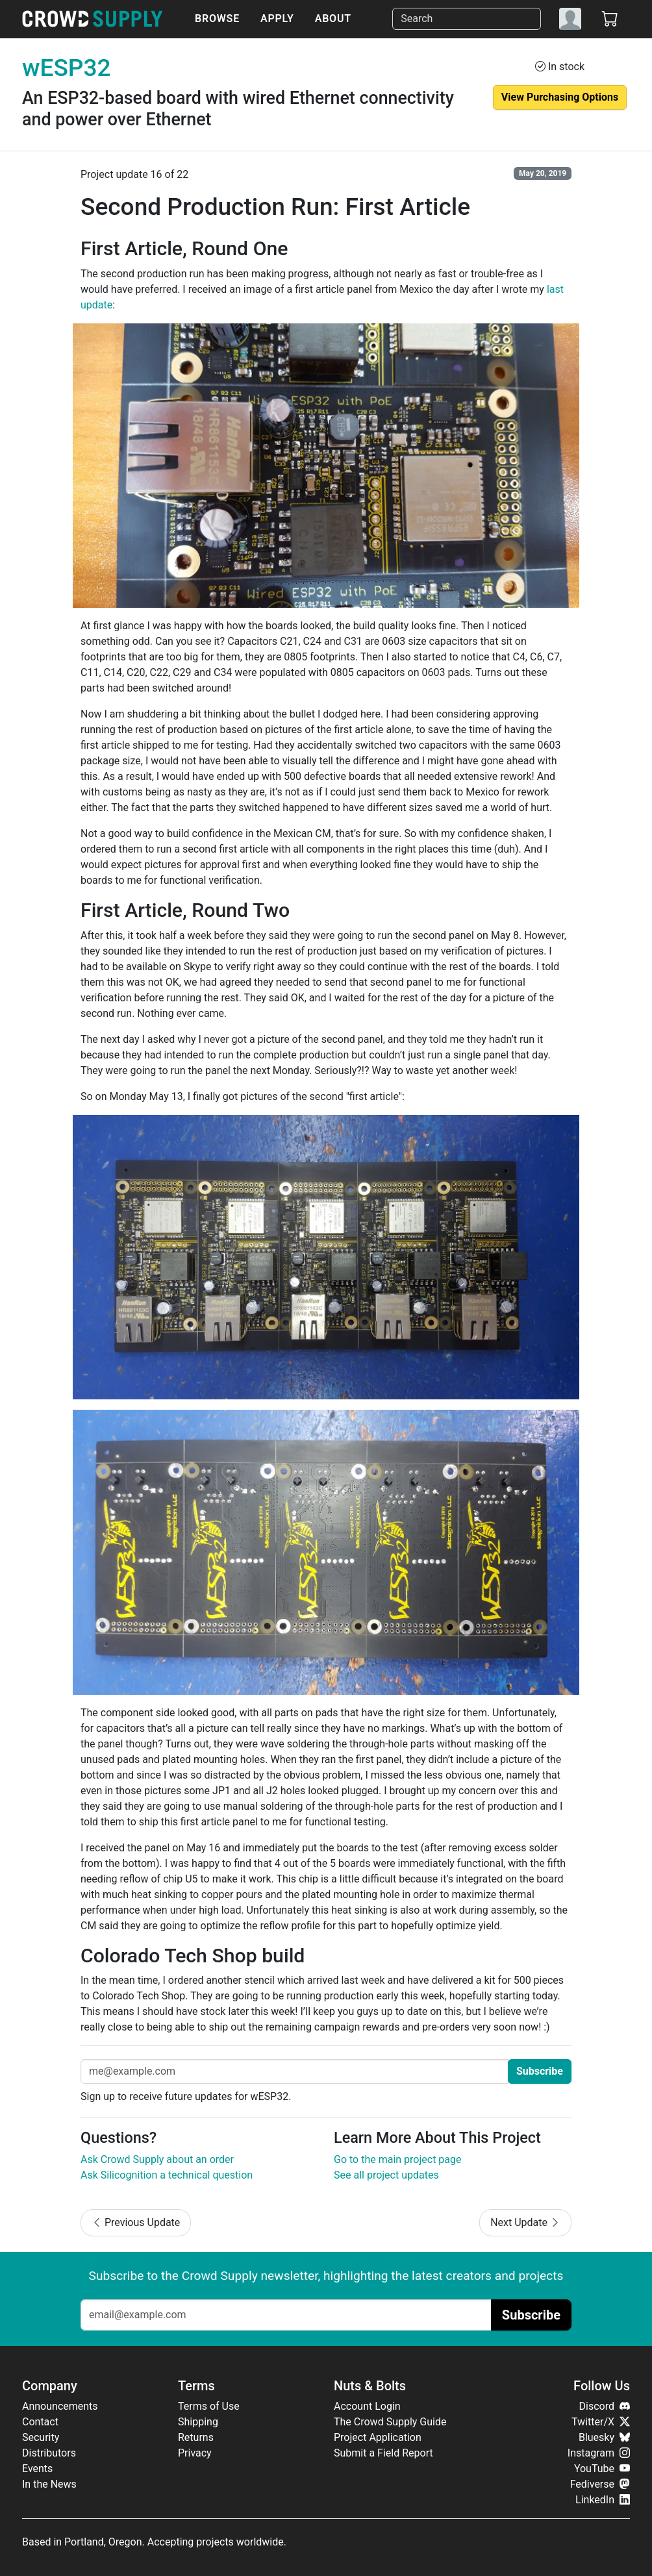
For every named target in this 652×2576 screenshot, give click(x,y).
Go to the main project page (398, 2159)
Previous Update (136, 2222)
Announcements (60, 2406)
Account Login (367, 2406)
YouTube (602, 2468)
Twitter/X (600, 2422)
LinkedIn (602, 2500)
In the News (49, 2484)
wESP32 (66, 68)
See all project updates (386, 2175)
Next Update (525, 2222)
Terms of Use (209, 2406)
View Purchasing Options (559, 97)
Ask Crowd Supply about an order (157, 2159)
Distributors (49, 2453)
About (333, 18)
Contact (40, 2422)
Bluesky (604, 2437)
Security (40, 2437)
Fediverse (600, 2484)
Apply (277, 18)
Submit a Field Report (383, 2453)
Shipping (198, 2422)
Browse (217, 18)
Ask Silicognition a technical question (167, 2175)
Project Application (377, 2437)
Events (37, 2468)
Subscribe (539, 2071)
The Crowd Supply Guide (390, 2422)
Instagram (599, 2453)
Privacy (195, 2453)
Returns (196, 2437)
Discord (604, 2406)
